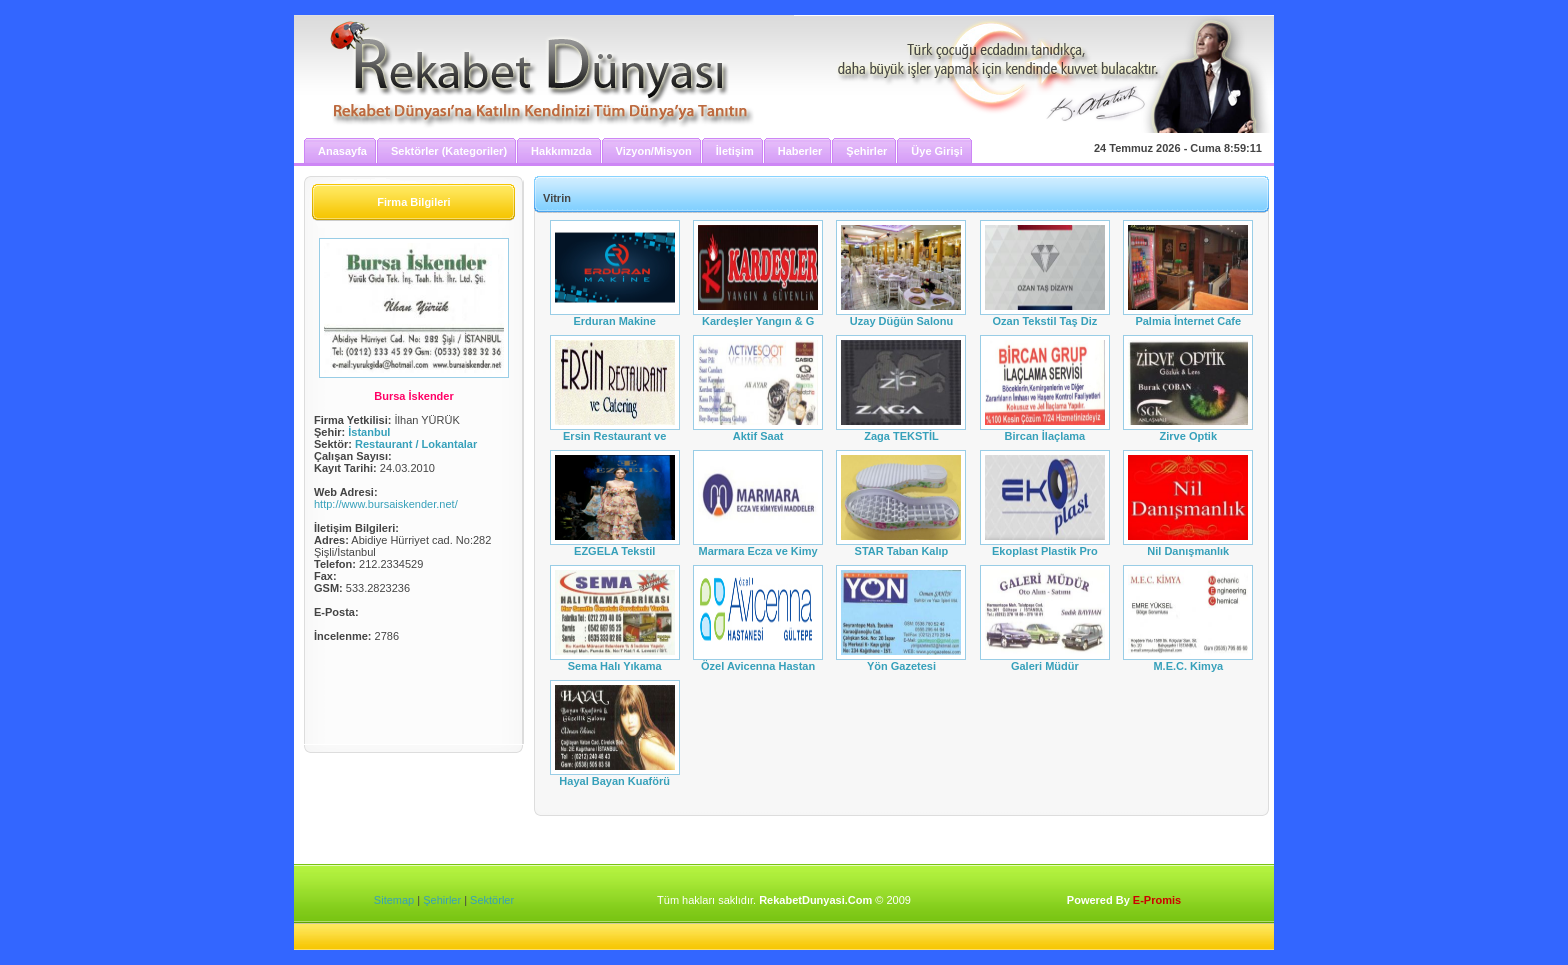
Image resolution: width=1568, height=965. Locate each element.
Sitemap (394, 900)
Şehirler (442, 900)
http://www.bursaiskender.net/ (386, 504)
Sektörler (492, 900)
